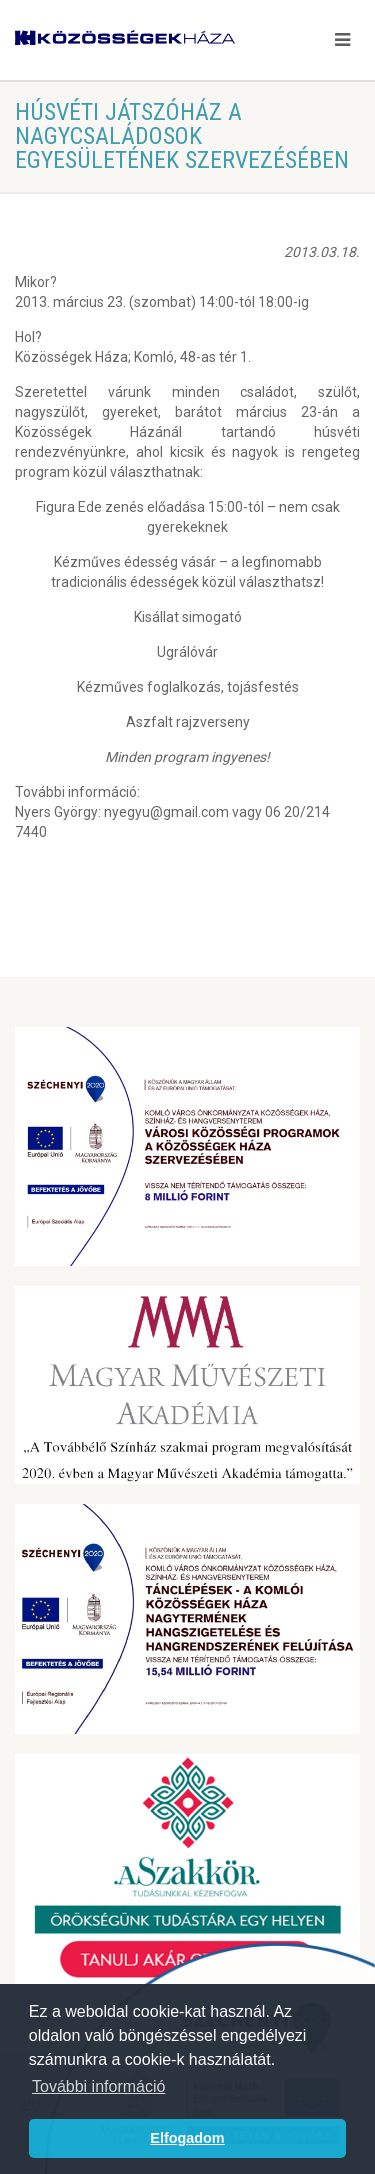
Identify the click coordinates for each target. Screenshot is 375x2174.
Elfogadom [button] (187, 2138)
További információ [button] (98, 2086)
